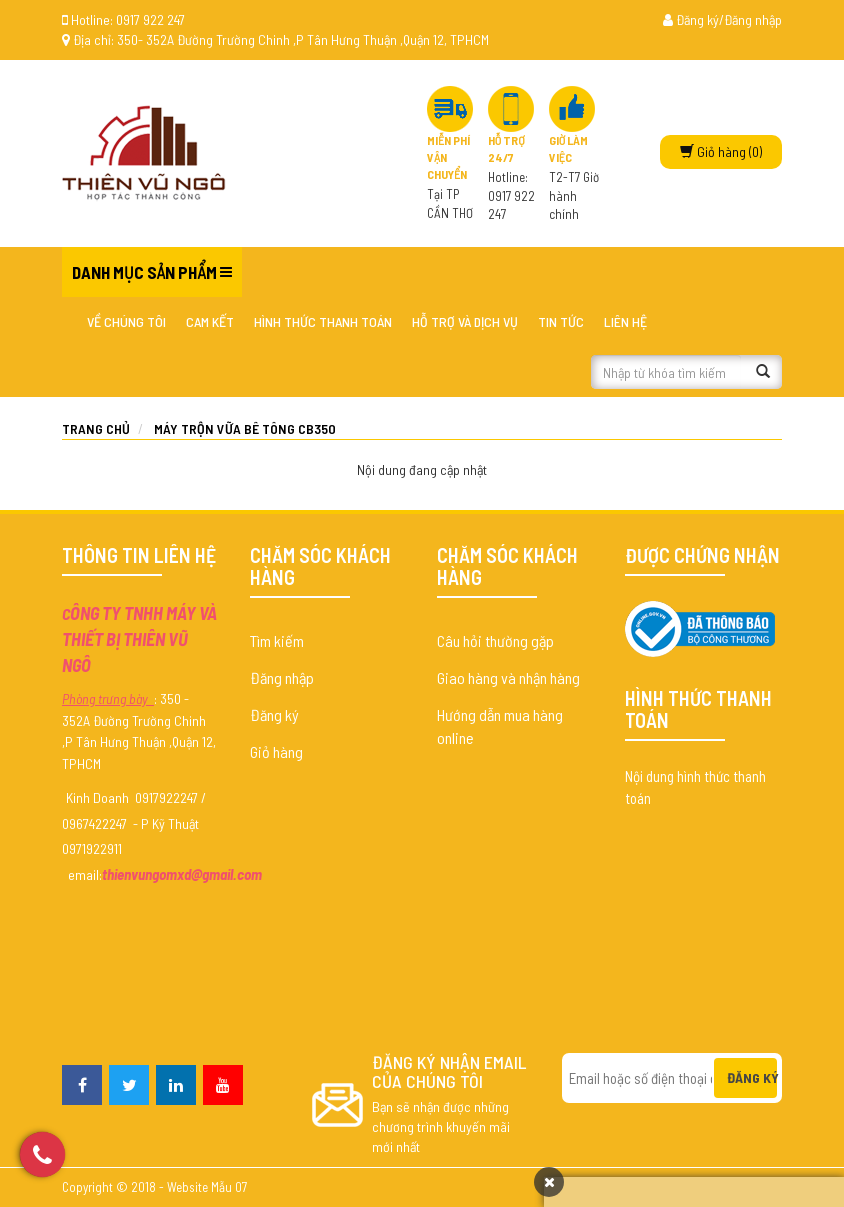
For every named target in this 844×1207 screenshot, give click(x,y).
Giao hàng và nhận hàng (508, 677)
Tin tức (561, 321)
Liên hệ (625, 321)
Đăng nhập (282, 677)
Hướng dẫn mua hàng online (500, 726)
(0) (721, 151)
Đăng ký (274, 714)
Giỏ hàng (276, 751)
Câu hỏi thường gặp (495, 640)
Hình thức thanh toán (323, 321)
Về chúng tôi (126, 321)
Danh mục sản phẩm (144, 272)
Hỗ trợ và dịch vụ (465, 321)
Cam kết (210, 321)
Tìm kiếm (277, 640)
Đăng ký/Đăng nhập (722, 19)
